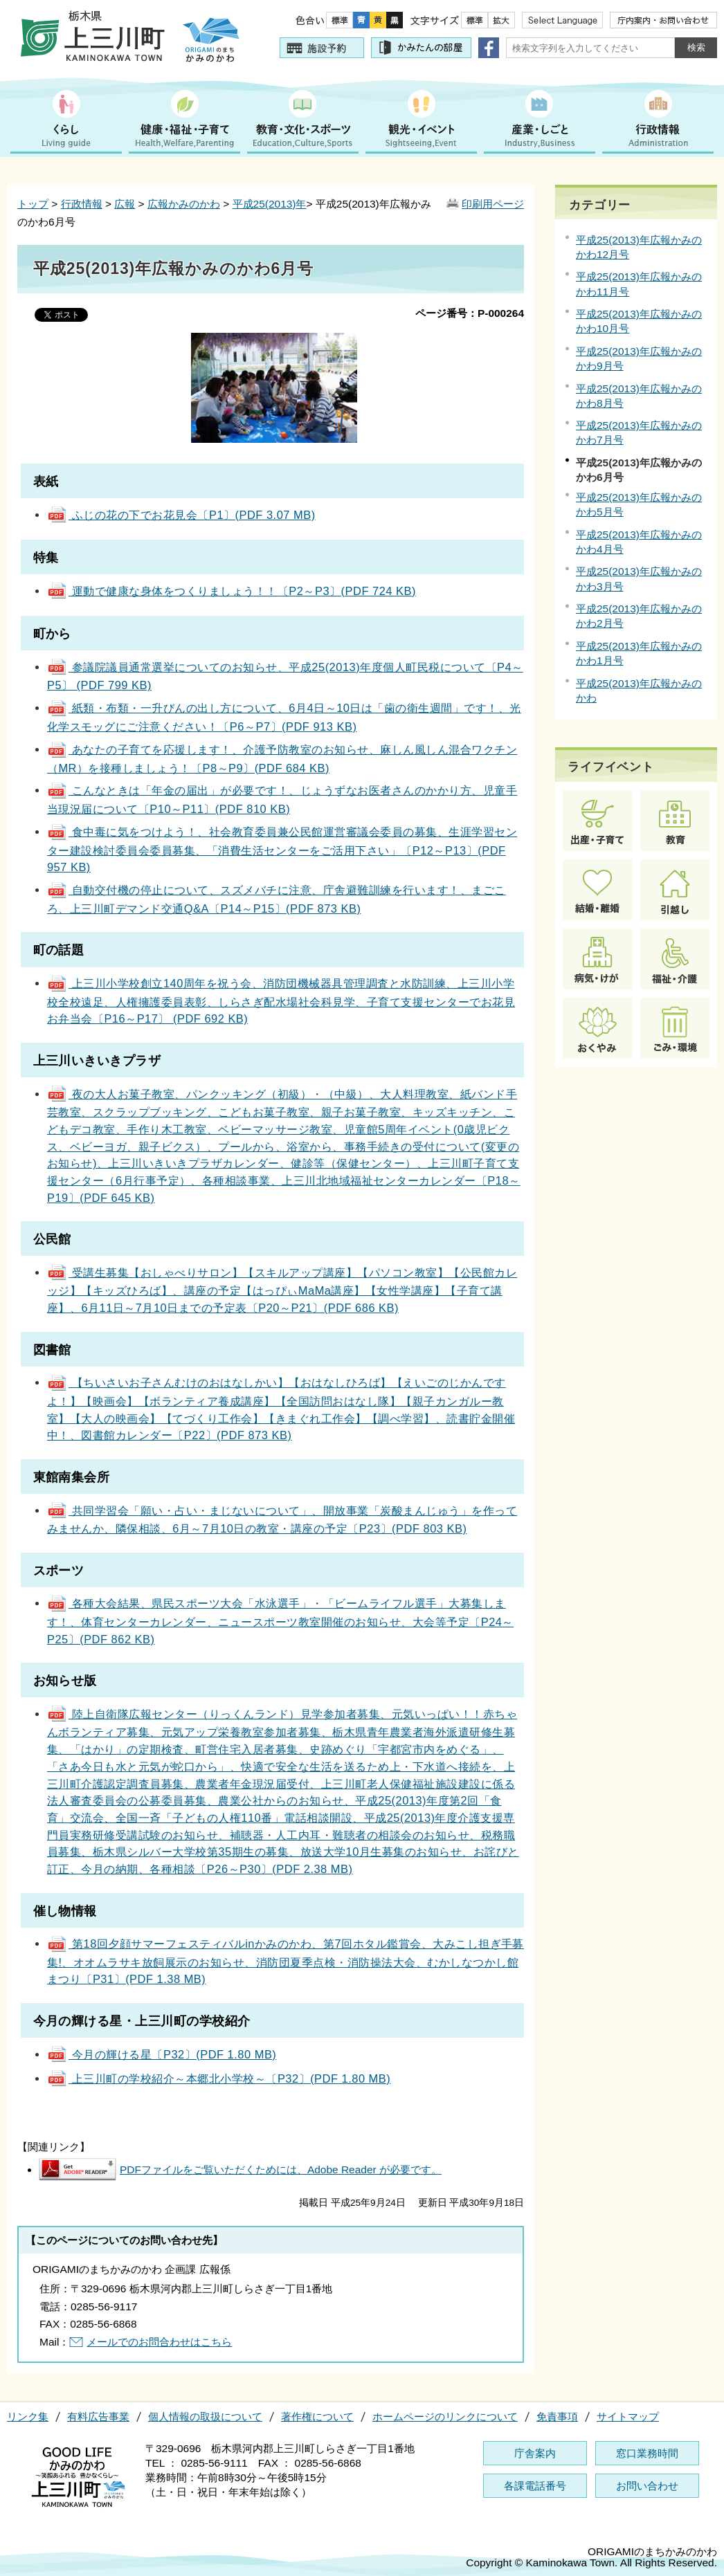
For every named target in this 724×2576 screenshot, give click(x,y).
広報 (124, 204)
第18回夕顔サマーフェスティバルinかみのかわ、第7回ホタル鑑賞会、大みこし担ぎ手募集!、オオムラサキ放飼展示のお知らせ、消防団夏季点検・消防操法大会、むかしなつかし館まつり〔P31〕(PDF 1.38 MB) (285, 1961)
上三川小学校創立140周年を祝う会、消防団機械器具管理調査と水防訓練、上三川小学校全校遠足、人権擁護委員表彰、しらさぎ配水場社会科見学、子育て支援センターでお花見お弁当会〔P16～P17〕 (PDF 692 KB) (281, 1001)
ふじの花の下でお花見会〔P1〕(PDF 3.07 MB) (181, 515)
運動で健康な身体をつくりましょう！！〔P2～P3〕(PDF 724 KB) (231, 591)
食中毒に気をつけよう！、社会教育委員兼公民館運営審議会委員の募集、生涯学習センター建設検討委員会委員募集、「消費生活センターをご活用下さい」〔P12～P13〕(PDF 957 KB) (282, 849)
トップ (32, 204)
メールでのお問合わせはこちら (159, 2342)
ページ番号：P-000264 (469, 313)
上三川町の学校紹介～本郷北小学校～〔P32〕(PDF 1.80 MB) (218, 2078)
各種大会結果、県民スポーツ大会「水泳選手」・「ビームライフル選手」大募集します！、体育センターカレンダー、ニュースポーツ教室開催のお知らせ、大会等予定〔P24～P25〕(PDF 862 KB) (280, 1621)
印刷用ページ (493, 204)
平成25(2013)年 (270, 204)
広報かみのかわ (183, 204)
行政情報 (81, 204)
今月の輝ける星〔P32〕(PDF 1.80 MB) (161, 2054)
